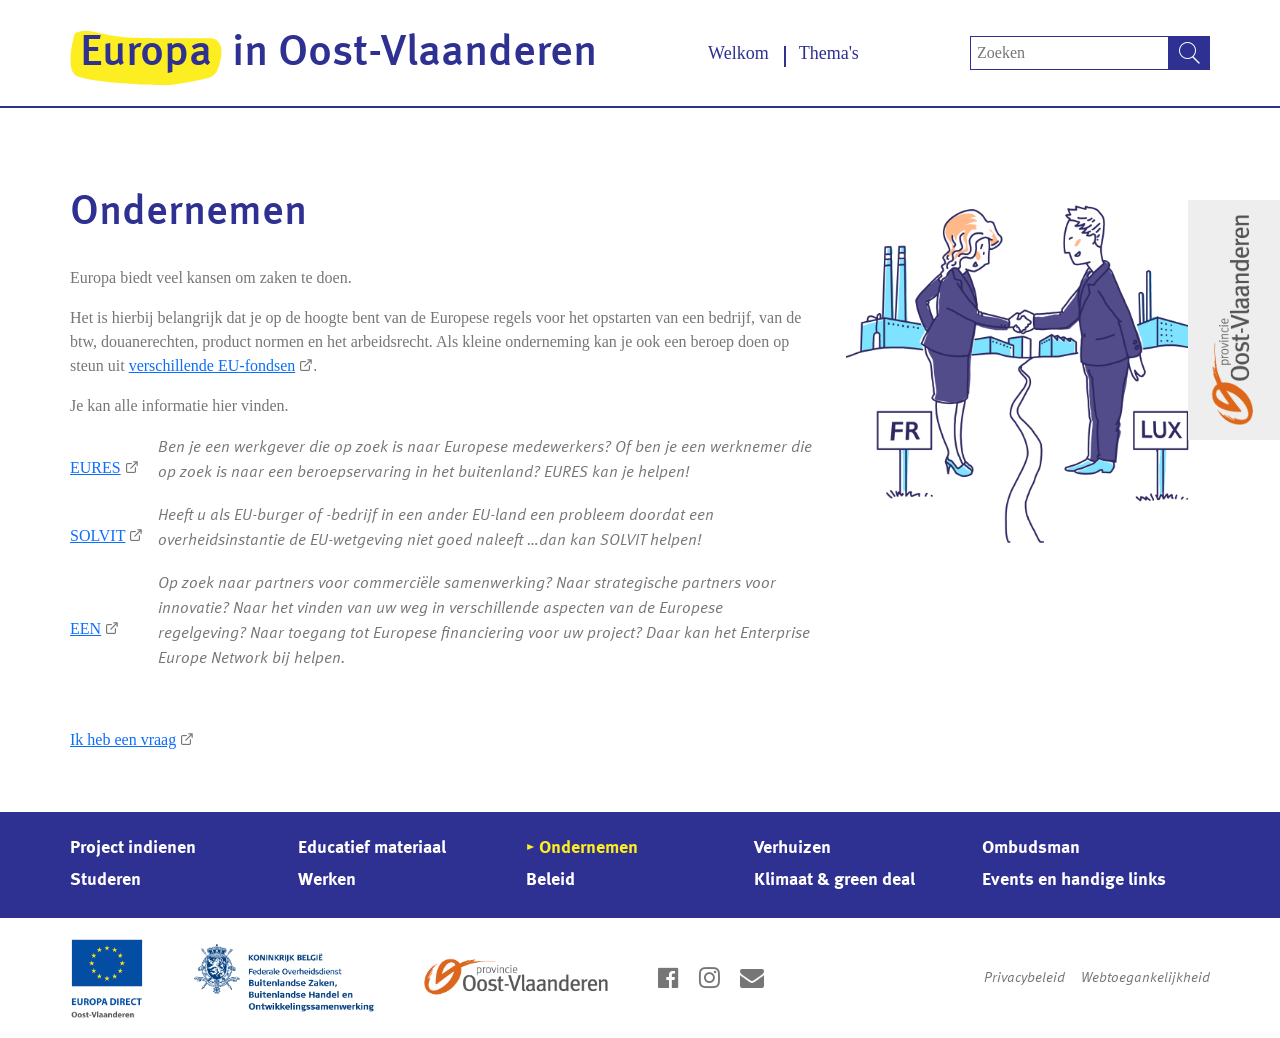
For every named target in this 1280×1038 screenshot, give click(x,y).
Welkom (738, 53)
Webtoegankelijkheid (1145, 978)
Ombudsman (1031, 848)
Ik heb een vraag (123, 739)
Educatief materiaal (372, 848)
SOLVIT (97, 535)
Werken (327, 880)
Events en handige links (1074, 880)
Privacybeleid (1024, 978)
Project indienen (133, 848)
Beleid (550, 880)
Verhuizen (792, 848)
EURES (95, 467)
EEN (85, 628)
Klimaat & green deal (834, 880)
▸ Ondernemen (582, 848)
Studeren (105, 880)
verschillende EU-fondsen (212, 365)
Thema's (829, 53)
